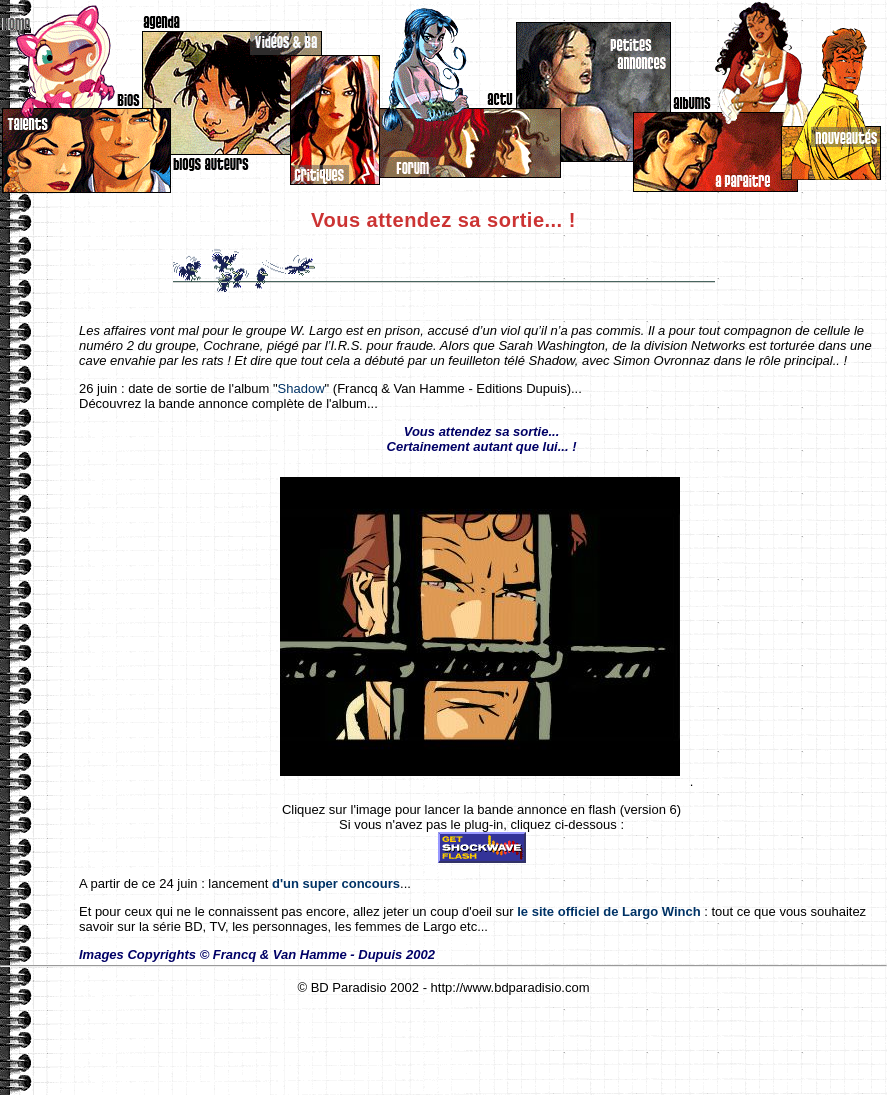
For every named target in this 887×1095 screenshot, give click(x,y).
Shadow (301, 388)
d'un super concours (336, 883)
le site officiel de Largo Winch (608, 911)
